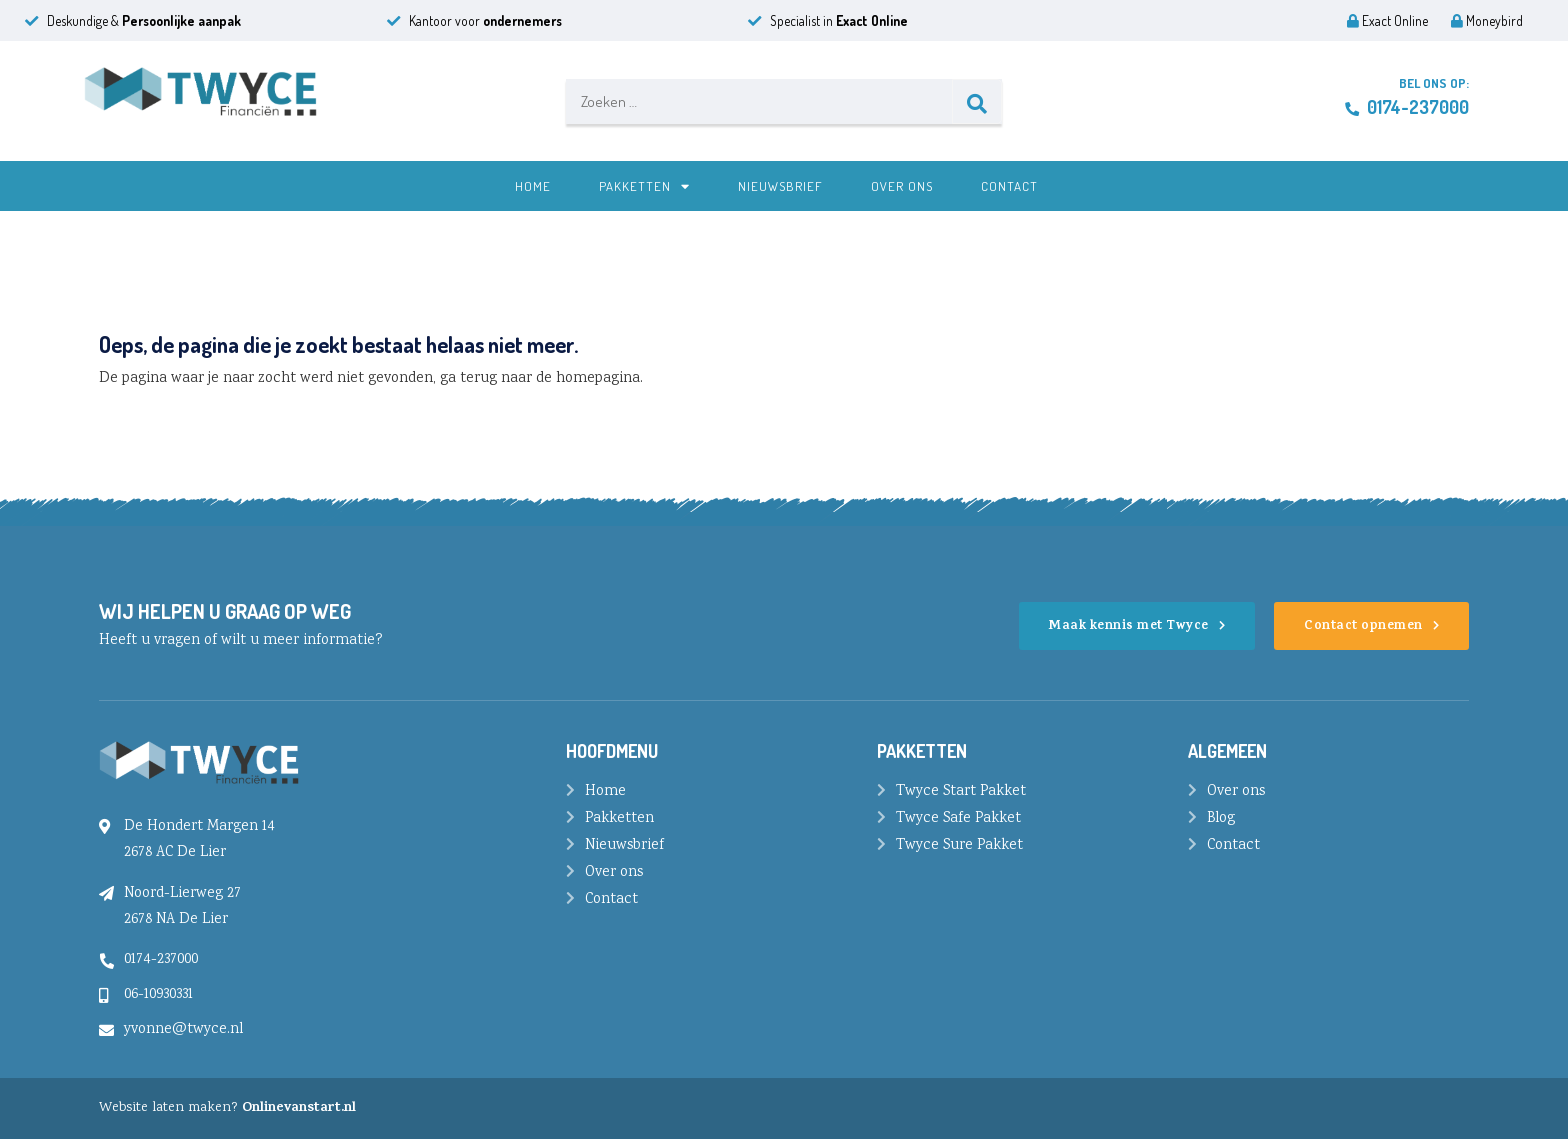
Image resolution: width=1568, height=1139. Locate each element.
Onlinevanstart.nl (299, 1108)
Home (533, 186)
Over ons (902, 186)
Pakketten (644, 186)
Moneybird (1487, 20)
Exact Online (1387, 20)
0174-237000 (1407, 107)
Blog (1221, 819)
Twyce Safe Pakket (958, 819)
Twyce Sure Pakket (959, 846)
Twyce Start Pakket (961, 792)
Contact (1009, 186)
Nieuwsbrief (780, 186)
